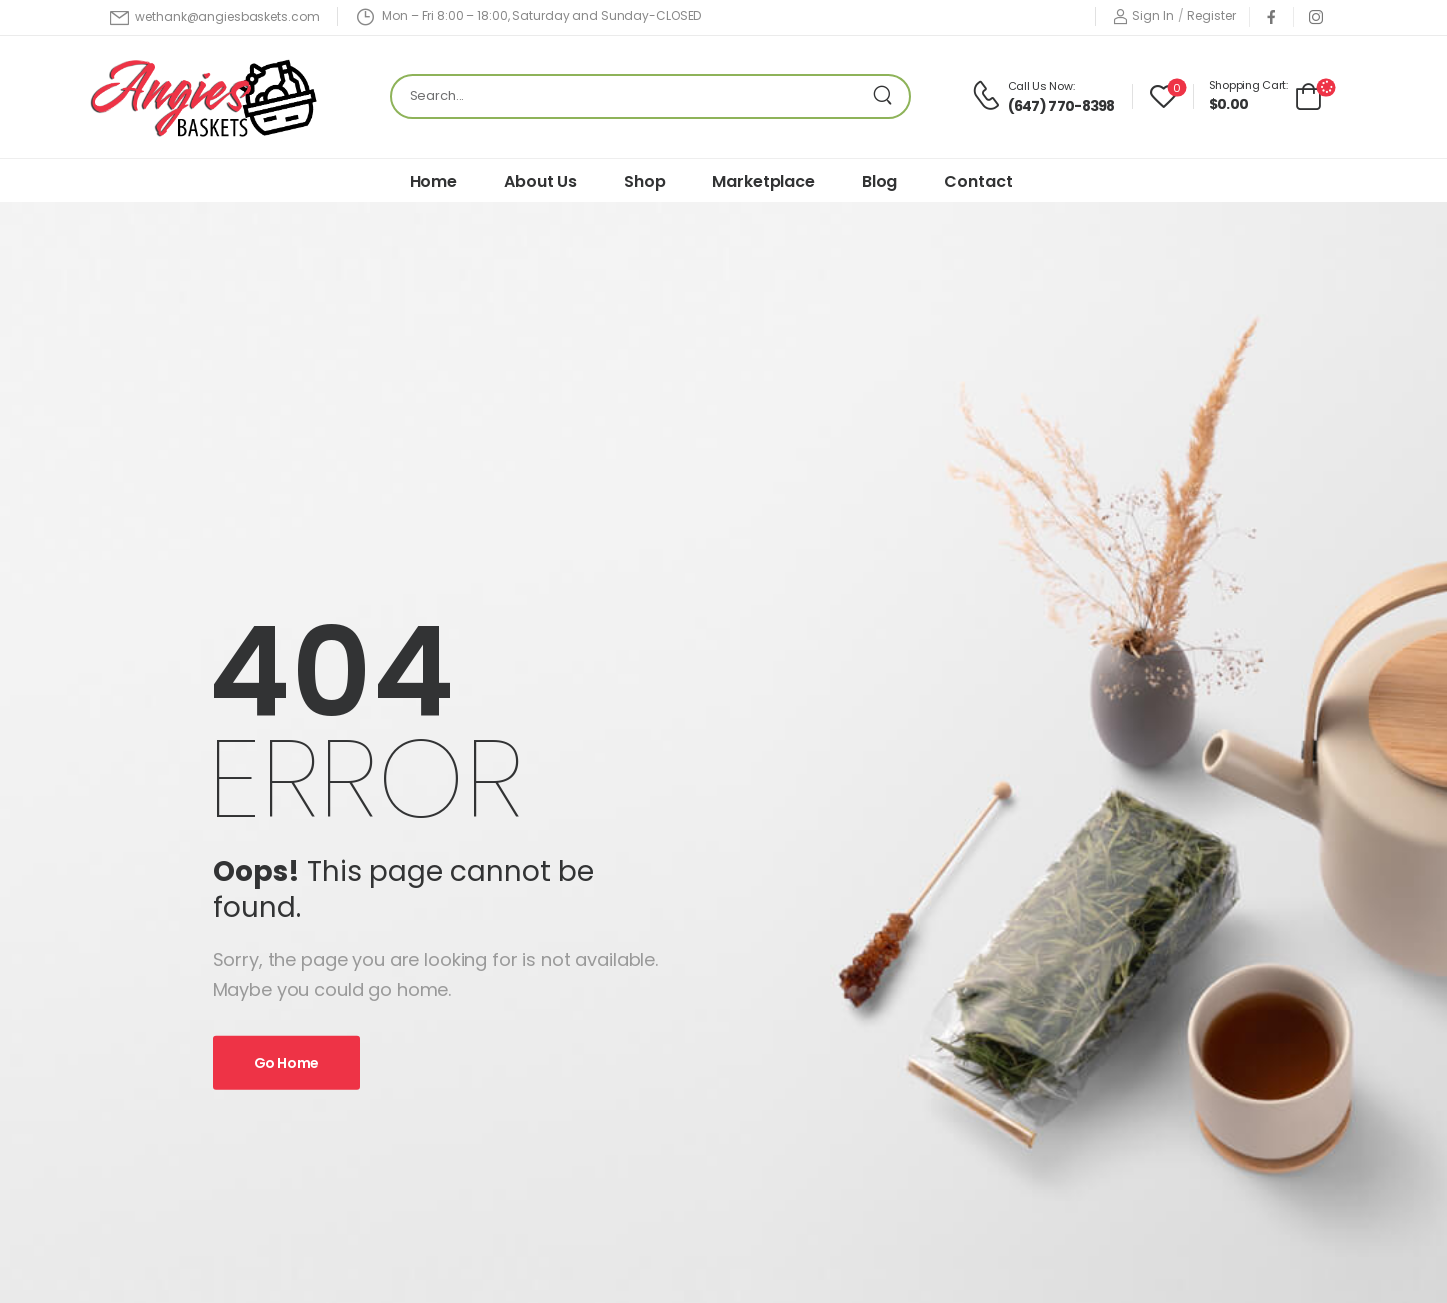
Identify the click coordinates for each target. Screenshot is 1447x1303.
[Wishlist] (1163, 96)
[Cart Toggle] (1265, 95)
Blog (879, 181)
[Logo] (208, 96)
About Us (540, 181)
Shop (644, 181)
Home (433, 181)
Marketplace (763, 181)
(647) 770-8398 (1061, 106)
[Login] (1143, 16)
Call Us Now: (1041, 86)
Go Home (287, 1063)
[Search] (630, 96)
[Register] (1211, 16)
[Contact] (989, 96)
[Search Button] (889, 96)
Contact (978, 181)
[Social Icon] (1271, 16)
